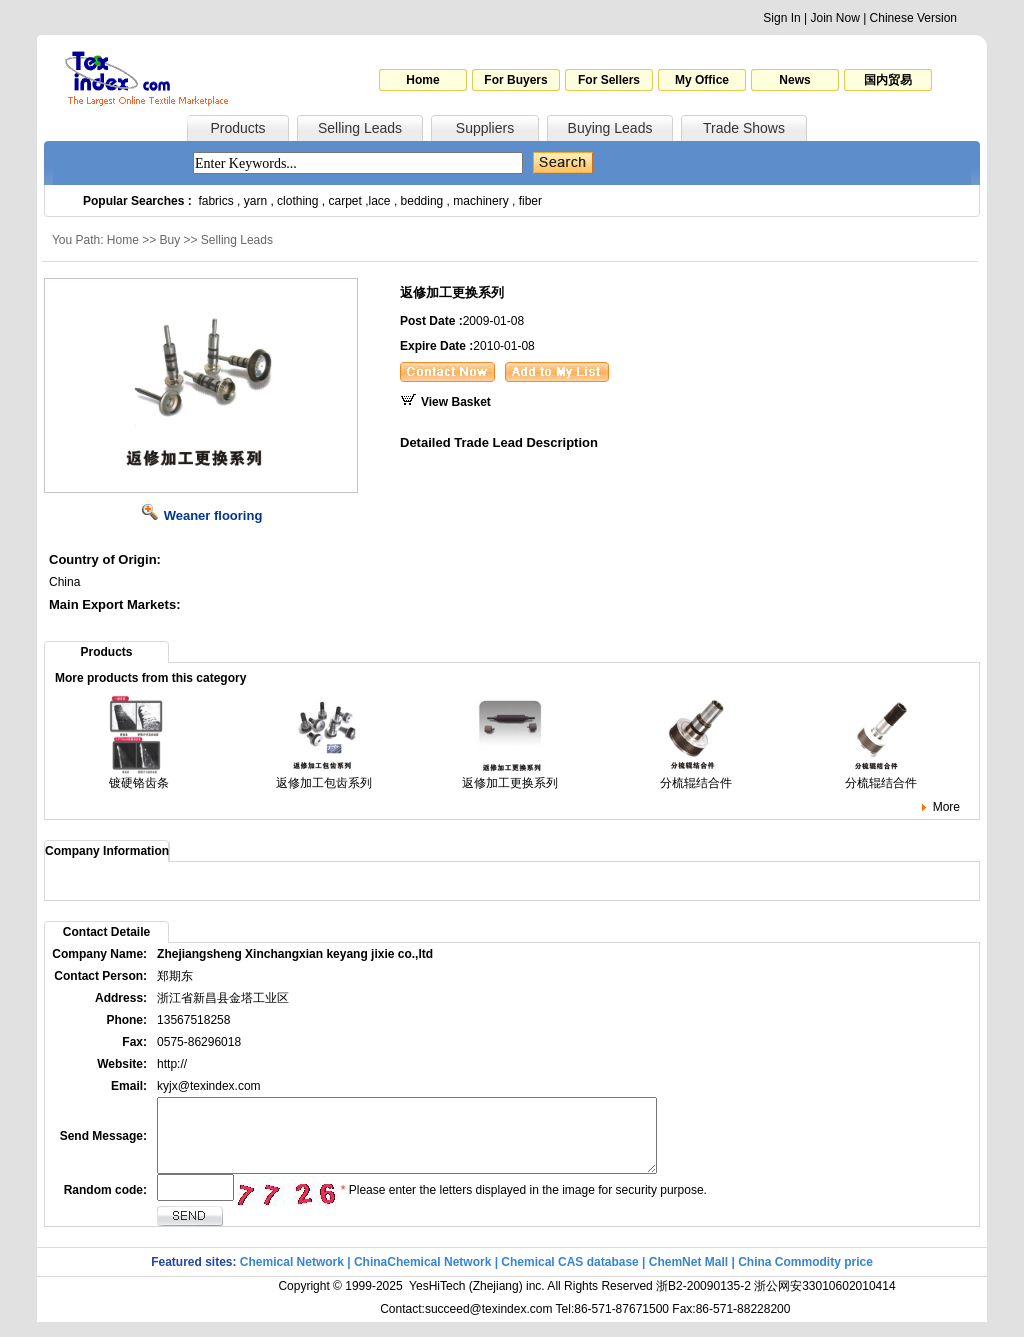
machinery (480, 201)
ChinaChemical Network (422, 1277)
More (946, 807)
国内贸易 (888, 80)
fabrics (215, 201)
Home (422, 80)
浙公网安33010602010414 (824, 1301)
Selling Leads (360, 128)
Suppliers (485, 128)
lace (380, 201)
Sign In (781, 18)
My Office (702, 80)
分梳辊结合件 (696, 777)
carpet (345, 201)
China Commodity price (805, 1277)
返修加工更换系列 (510, 777)
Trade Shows (744, 128)
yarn (255, 201)
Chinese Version (913, 18)
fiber (530, 201)
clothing (297, 201)
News (794, 80)
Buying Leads (610, 128)
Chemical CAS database (569, 1277)
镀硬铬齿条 (139, 777)
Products (237, 128)
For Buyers (515, 80)
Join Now (834, 18)
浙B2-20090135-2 (703, 1301)
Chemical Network (293, 1277)
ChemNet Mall (688, 1277)
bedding (422, 201)
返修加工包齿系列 (324, 777)
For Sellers (609, 80)
